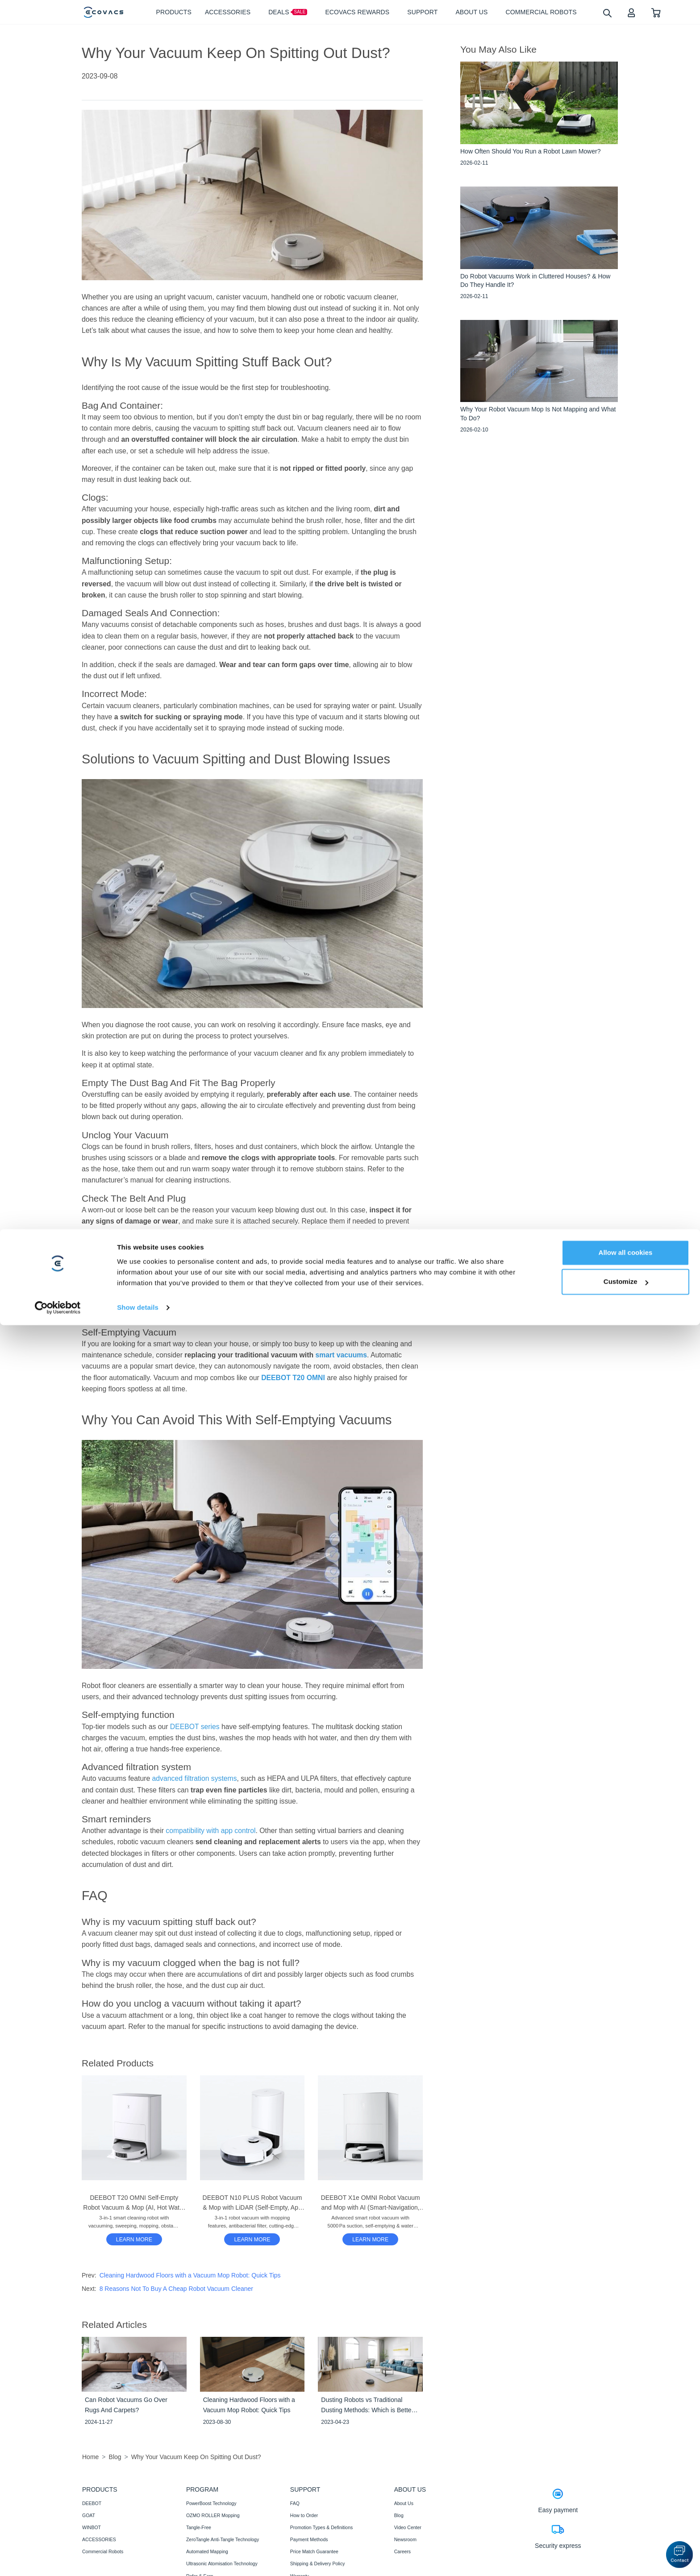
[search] (607, 12)
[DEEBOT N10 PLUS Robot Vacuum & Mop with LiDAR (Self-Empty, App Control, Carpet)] (252, 2239)
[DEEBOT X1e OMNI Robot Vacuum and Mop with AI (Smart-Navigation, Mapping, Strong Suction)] (370, 2239)
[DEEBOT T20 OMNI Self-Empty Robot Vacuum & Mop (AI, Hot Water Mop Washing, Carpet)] (134, 2239)
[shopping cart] (656, 12)
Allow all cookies (626, 2503)
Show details (137, 2558)
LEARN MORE (134, 2239)
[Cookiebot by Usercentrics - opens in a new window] (58, 2558)
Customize (626, 2532)
